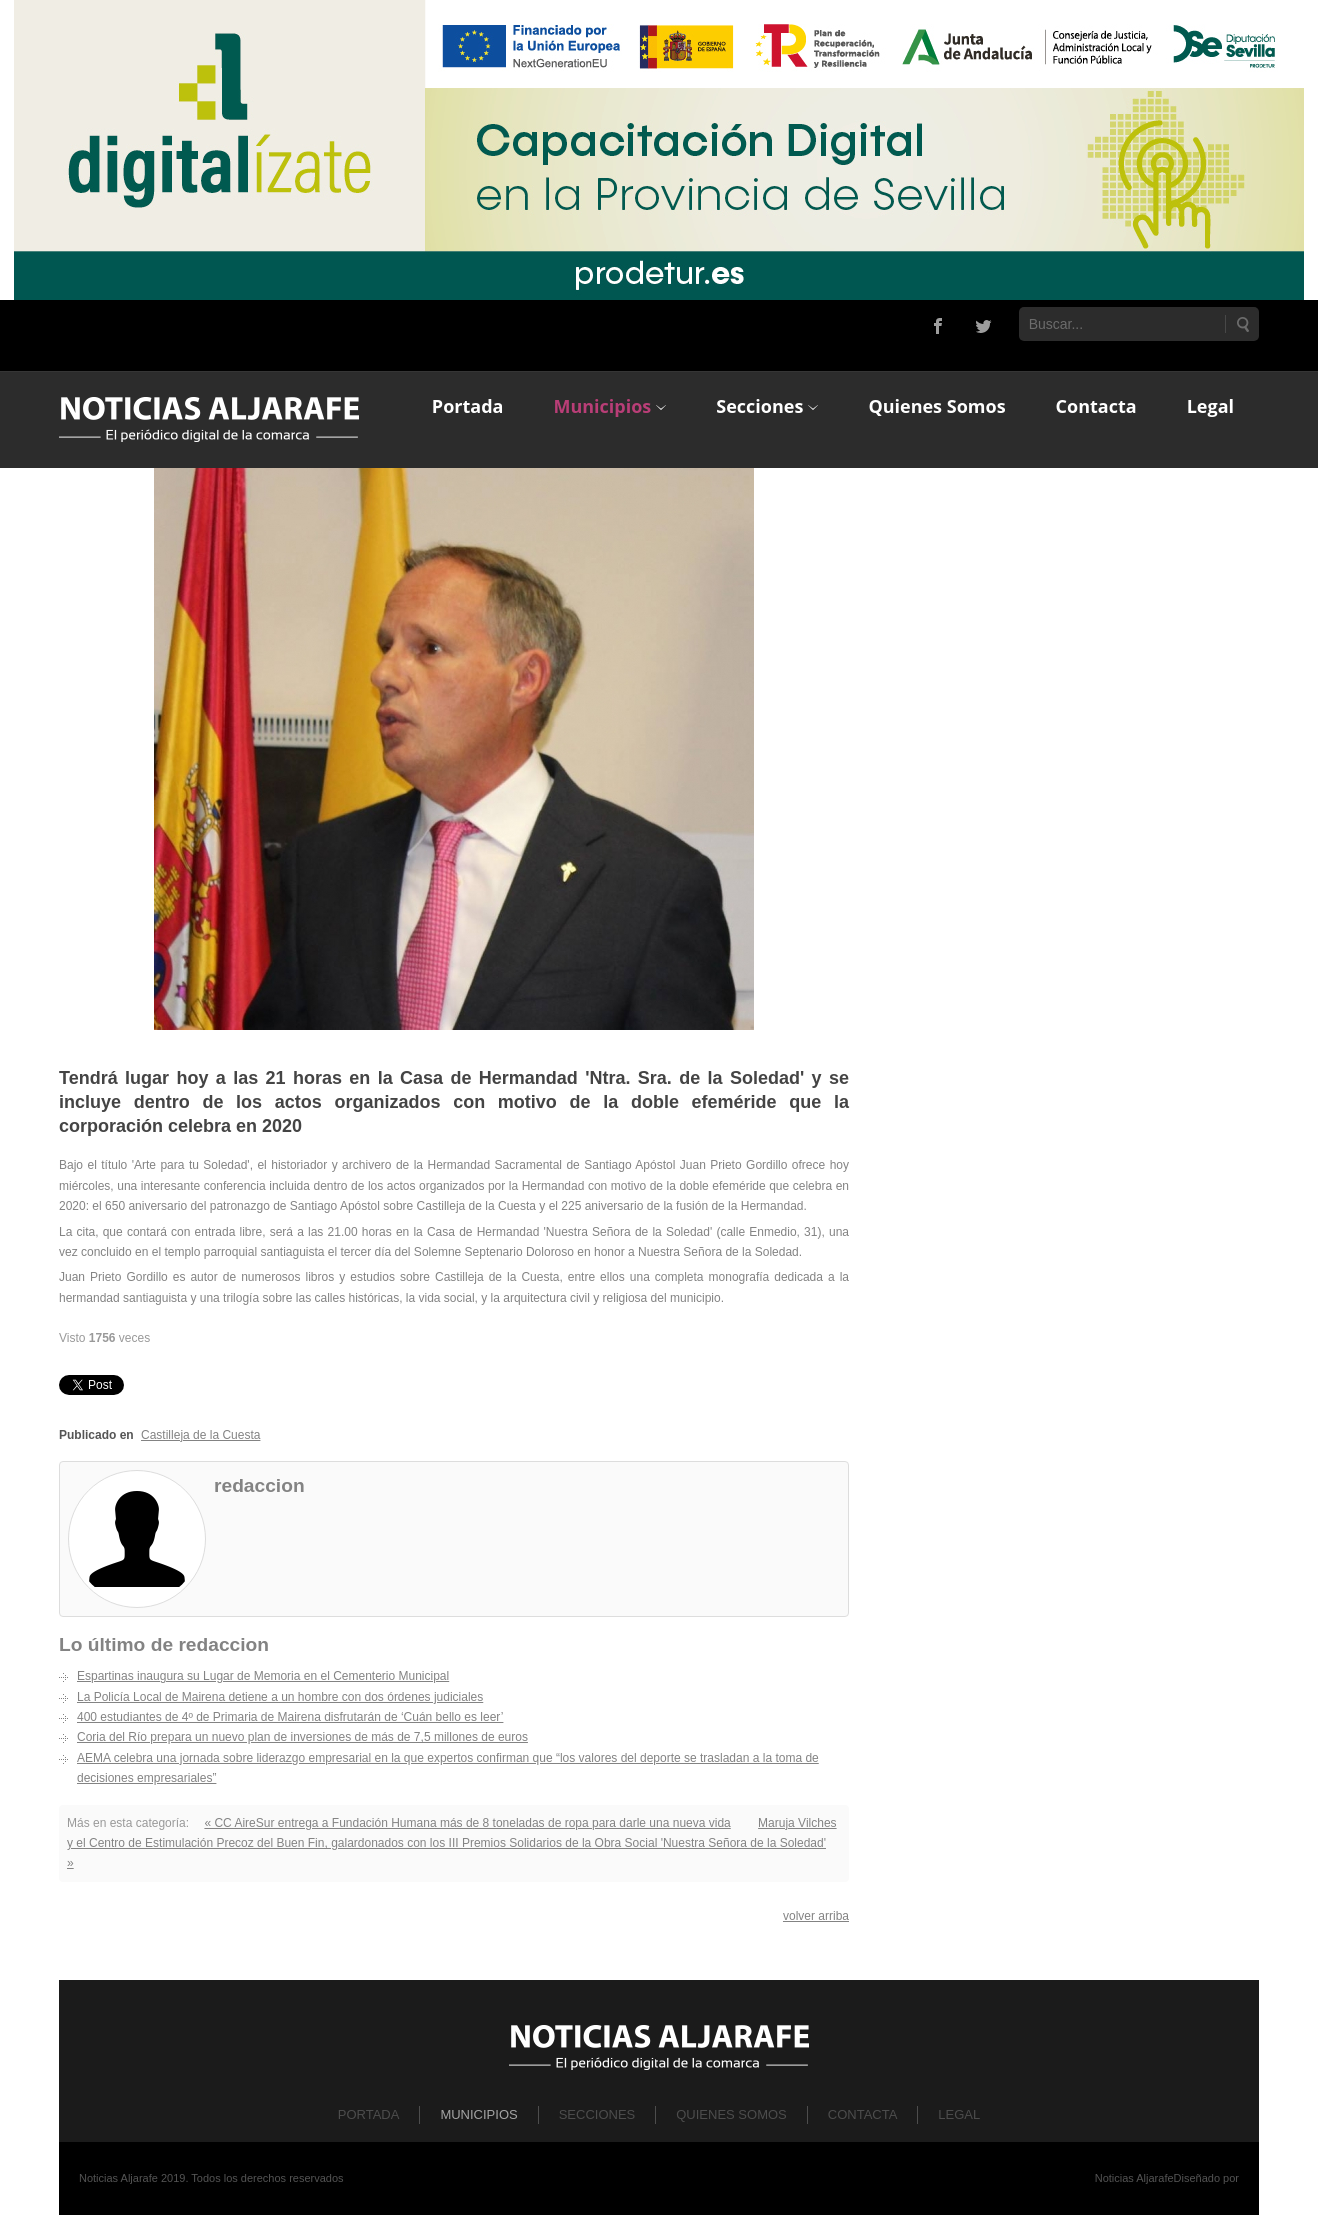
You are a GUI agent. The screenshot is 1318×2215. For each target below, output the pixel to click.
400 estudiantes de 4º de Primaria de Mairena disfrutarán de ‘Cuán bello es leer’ (290, 1717)
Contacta (863, 2114)
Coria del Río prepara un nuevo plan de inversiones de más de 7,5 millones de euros (302, 1737)
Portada (369, 2114)
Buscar (1242, 324)
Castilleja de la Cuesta (200, 1435)
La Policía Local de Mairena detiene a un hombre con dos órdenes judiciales (280, 1697)
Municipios (478, 2114)
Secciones (597, 2114)
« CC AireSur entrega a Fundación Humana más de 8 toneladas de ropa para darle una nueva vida (467, 1823)
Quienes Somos (731, 2114)
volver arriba (816, 1916)
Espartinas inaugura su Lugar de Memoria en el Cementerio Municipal (263, 1676)
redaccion (259, 1485)
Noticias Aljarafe (1134, 2178)
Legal (959, 2114)
